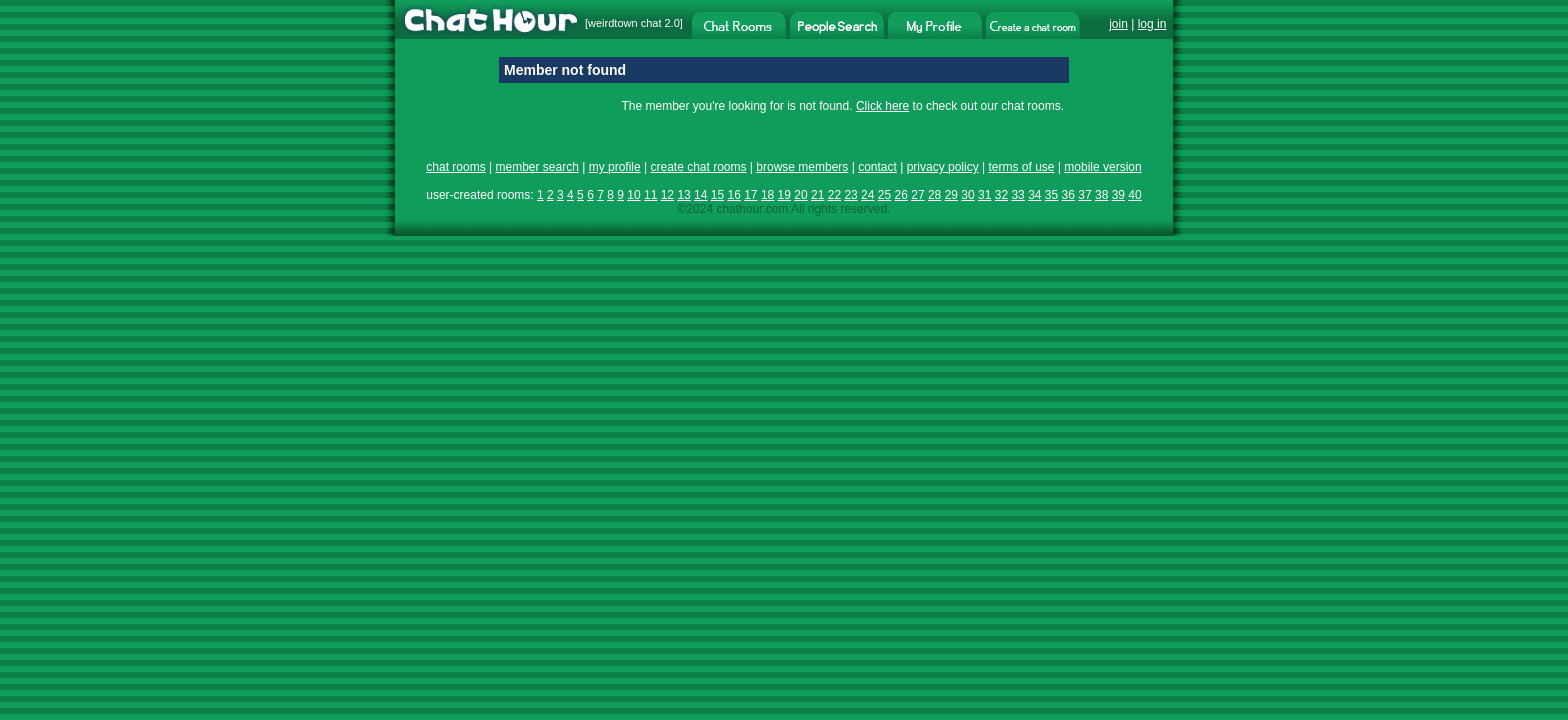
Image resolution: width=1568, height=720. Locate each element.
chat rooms (455, 167)
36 (1068, 195)
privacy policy (943, 167)
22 (834, 195)
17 (750, 195)
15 (717, 195)
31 (984, 195)
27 (917, 195)
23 (850, 195)
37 (1084, 195)
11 (650, 195)
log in (1152, 24)
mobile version (1102, 167)
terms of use (1021, 167)
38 (1101, 195)
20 (800, 195)
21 (817, 195)
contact (877, 167)
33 (1017, 195)
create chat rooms (698, 167)
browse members (802, 167)
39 (1118, 195)
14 (700, 195)
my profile (615, 167)
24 (867, 195)
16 (733, 195)
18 (767, 195)
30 (967, 195)
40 (1134, 195)
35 (1051, 195)
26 (901, 195)
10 (633, 195)
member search (536, 167)
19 (784, 195)
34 (1034, 195)
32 (1001, 195)
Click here (882, 106)
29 (951, 195)
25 (884, 195)
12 (667, 195)
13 (683, 195)
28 (934, 195)
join (1118, 24)
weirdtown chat (624, 23)
